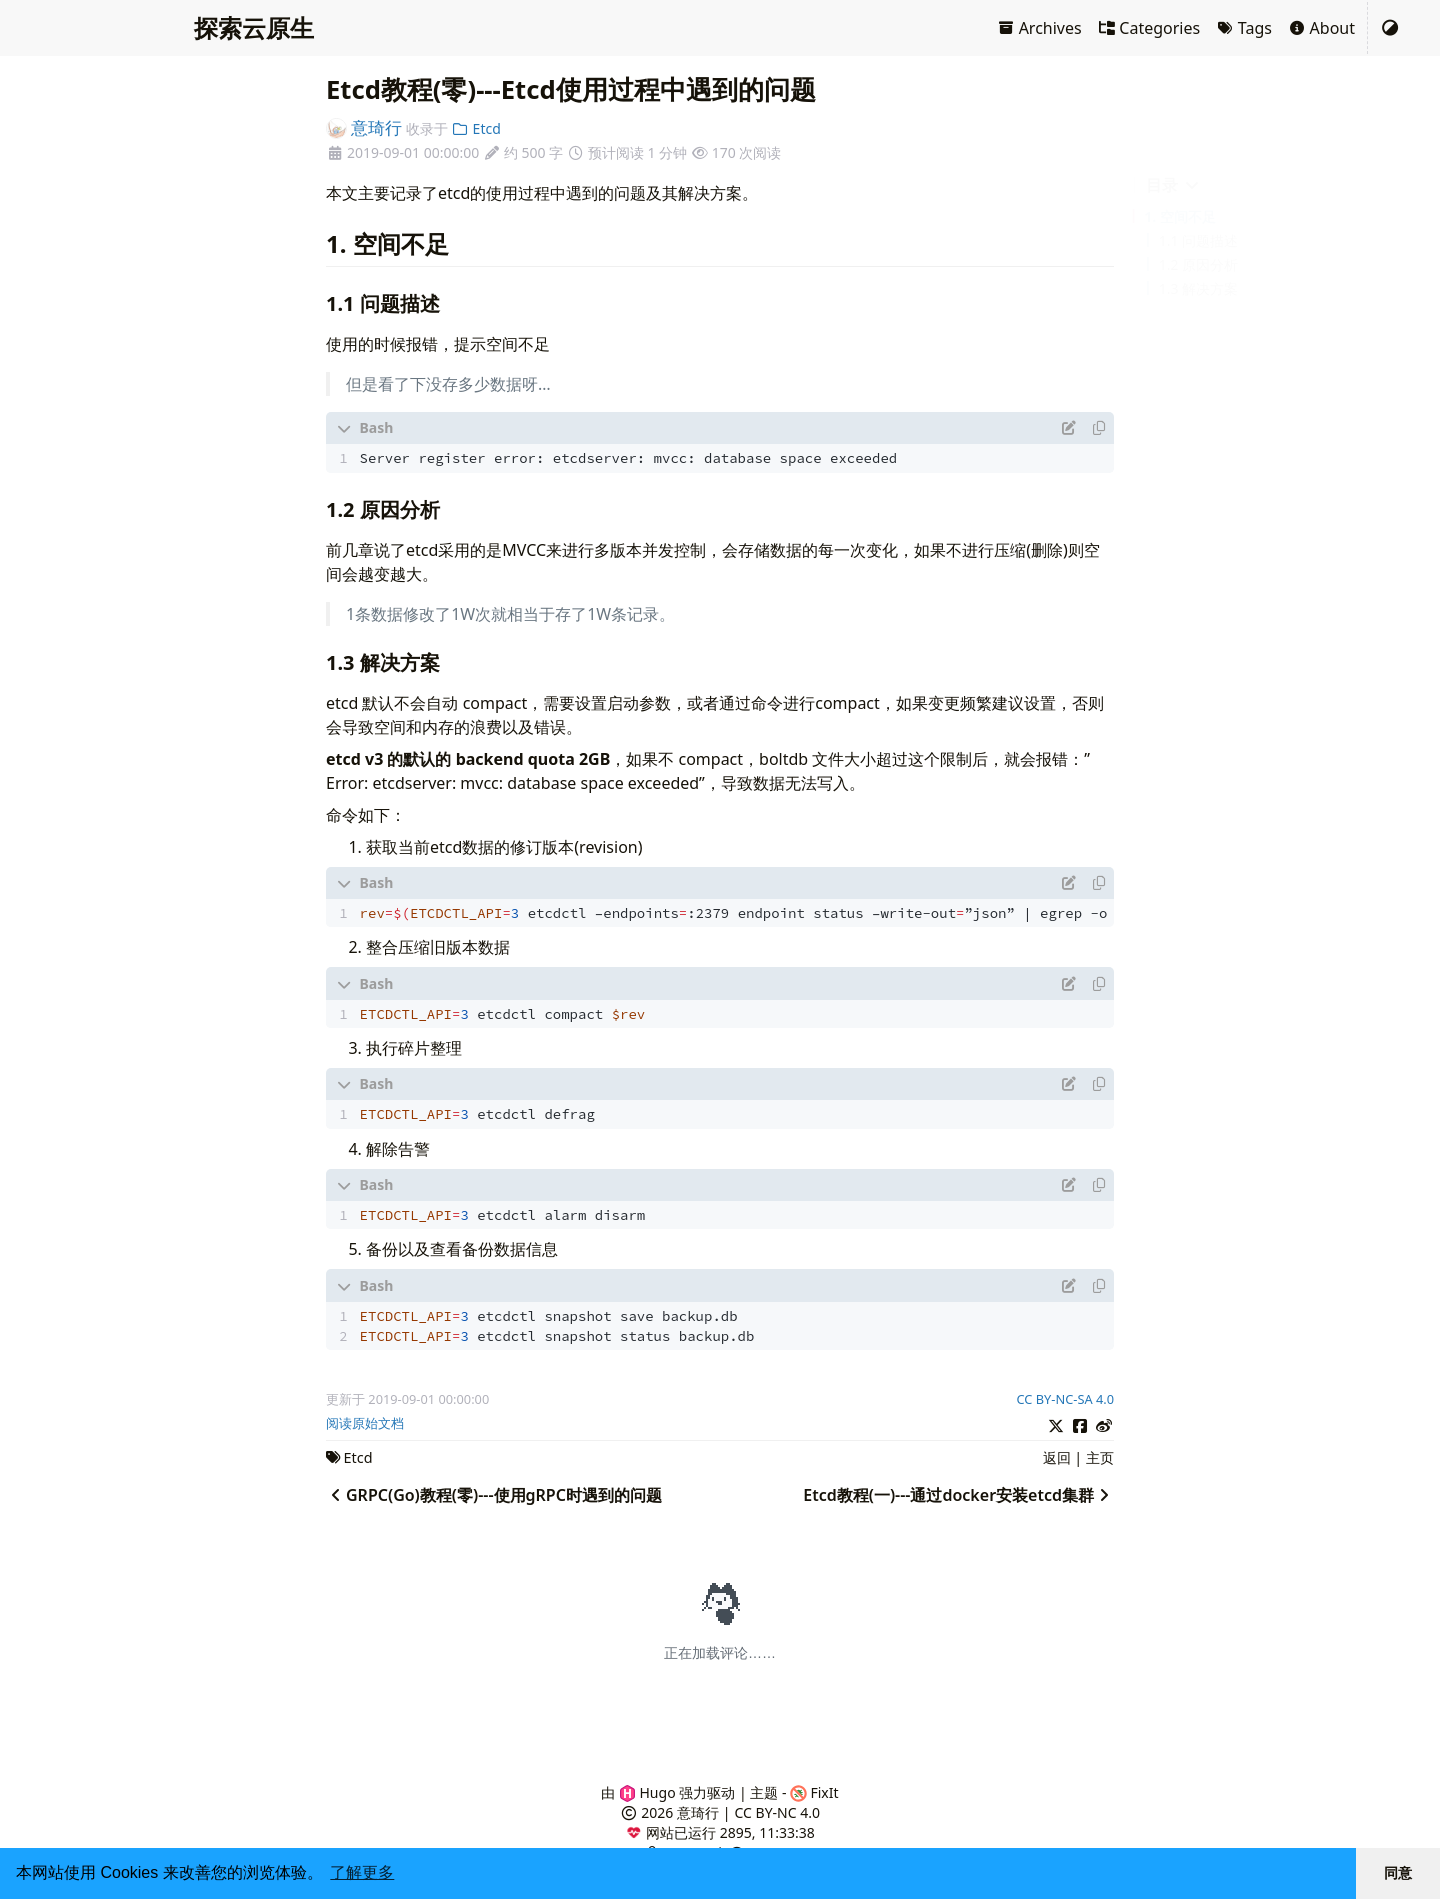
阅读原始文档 (365, 1423)
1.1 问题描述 (1198, 240)
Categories (1149, 28)
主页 (1100, 1457)
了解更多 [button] (362, 1872)
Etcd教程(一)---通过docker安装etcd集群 (958, 1495)
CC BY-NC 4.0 (777, 1812)
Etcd (475, 128)
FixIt (814, 1792)
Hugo (647, 1792)
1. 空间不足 (1180, 216)
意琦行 (364, 127)
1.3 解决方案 (1198, 288)
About (1321, 28)
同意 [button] (1398, 1873)
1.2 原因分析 (1198, 264)
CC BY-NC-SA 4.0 (1065, 1399)
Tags (1244, 28)
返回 (1057, 1457)
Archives (1039, 28)
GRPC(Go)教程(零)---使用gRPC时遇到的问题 (494, 1495)
